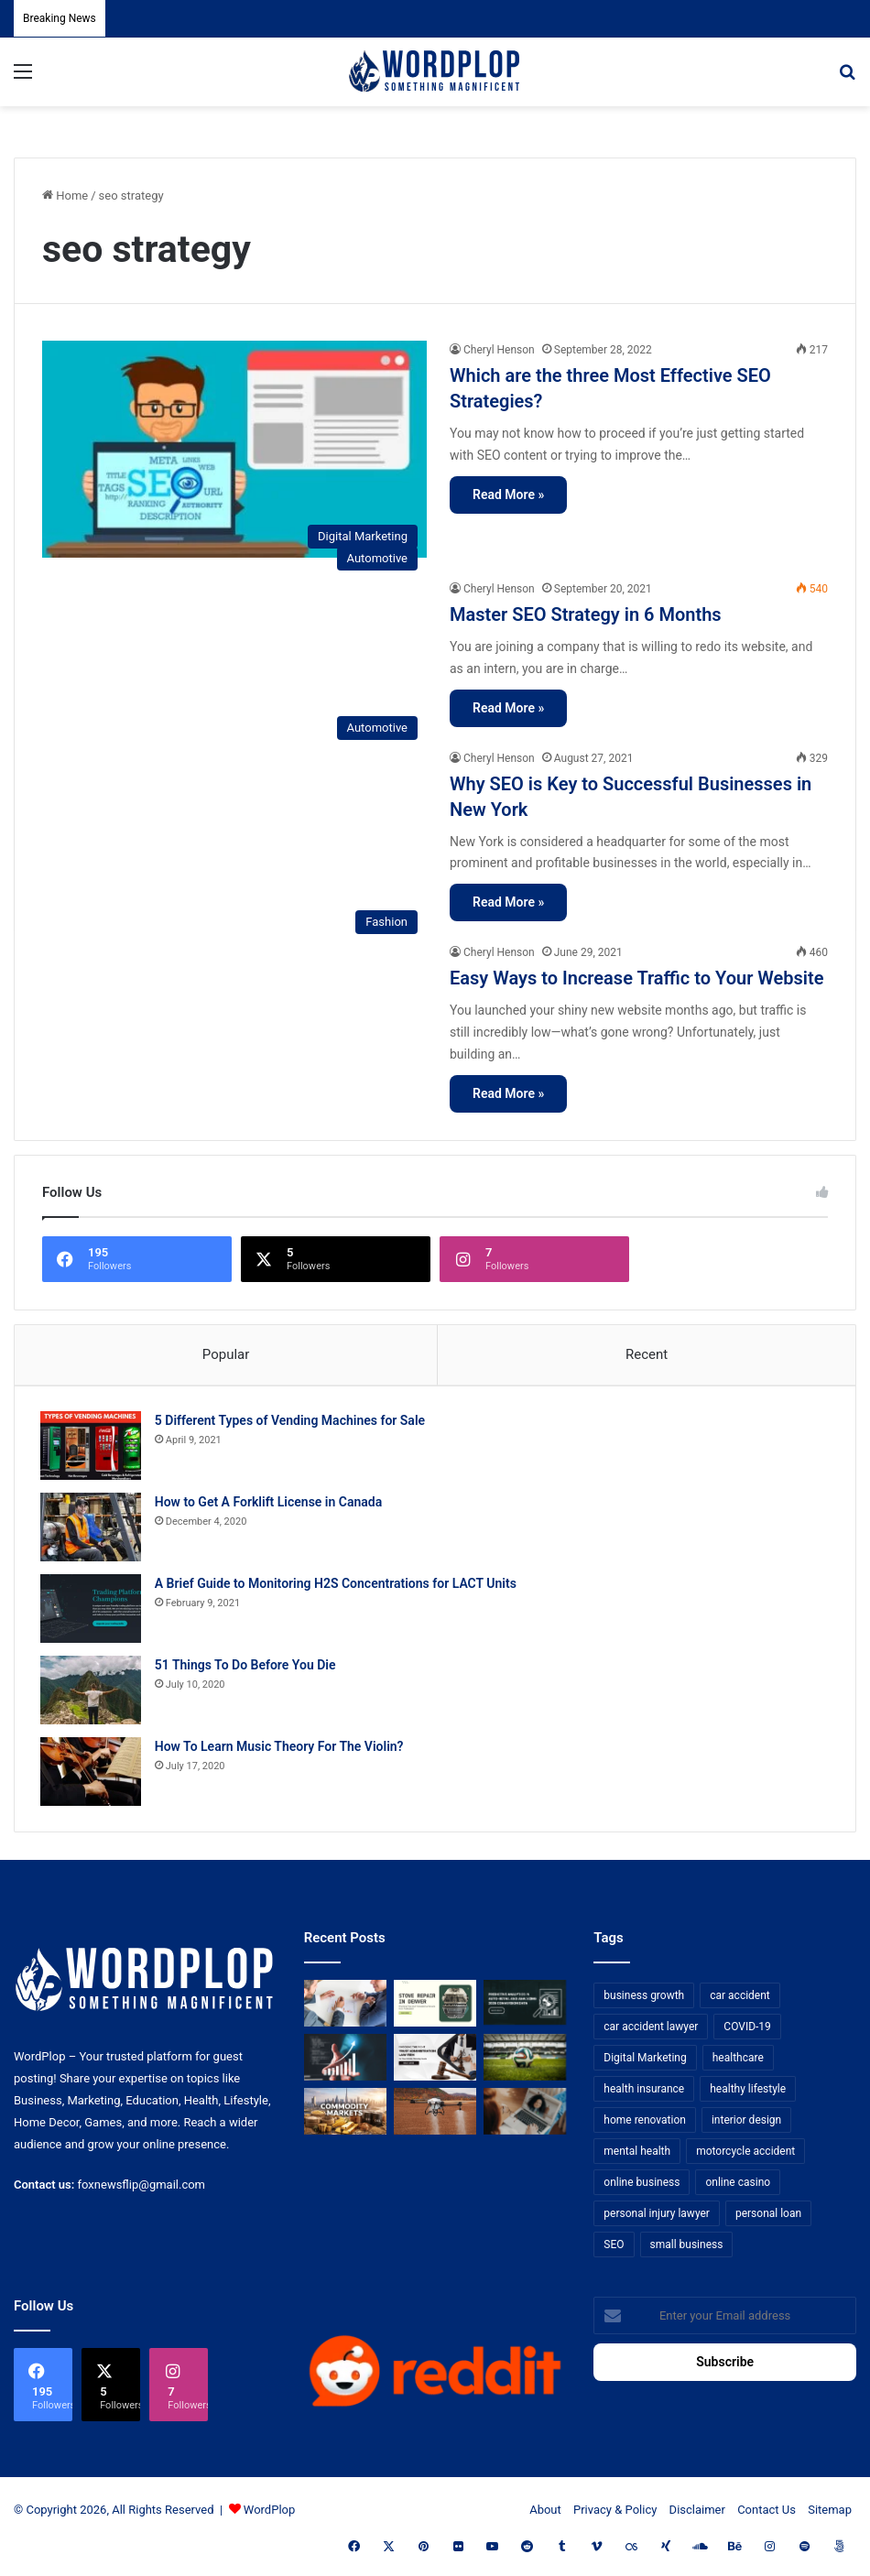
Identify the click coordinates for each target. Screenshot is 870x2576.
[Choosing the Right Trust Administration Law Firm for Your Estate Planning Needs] (435, 2061)
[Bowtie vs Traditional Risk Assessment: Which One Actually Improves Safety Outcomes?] (345, 2007)
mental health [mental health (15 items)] (637, 2155)
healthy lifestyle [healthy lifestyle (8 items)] (748, 2093)
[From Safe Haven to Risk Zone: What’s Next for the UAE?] (345, 2115)
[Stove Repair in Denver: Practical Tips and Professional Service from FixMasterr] (435, 2007)
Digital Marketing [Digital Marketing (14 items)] (645, 2062)
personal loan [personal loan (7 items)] (768, 2218)
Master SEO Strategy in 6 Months (586, 614)
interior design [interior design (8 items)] (746, 2124)
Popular (226, 1354)
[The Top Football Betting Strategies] (525, 2061)
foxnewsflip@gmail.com (141, 2188)
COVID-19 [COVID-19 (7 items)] (747, 2031)
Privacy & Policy (615, 2513)
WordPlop (269, 2513)
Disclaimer (697, 2513)
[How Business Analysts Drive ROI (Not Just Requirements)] (345, 2061)
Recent (646, 1354)
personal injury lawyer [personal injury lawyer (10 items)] (657, 2218)
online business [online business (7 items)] (642, 2186)
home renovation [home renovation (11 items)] (645, 2124)
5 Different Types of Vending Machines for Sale (292, 1423)
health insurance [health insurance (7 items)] (644, 2093)
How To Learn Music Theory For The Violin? (281, 1749)
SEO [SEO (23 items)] (614, 2249)
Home (65, 195)
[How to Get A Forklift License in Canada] (92, 1529)
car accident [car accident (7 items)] (740, 2000)
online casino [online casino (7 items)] (737, 2186)
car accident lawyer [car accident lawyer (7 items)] (651, 2031)
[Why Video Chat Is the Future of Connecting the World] (525, 2115)
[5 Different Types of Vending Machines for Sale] (92, 1448)
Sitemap (830, 2513)
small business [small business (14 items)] (686, 2249)
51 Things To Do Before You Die (247, 1667)
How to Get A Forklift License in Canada (270, 1504)
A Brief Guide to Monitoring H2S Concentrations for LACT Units (337, 1586)
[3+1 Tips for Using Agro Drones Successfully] (435, 2115)
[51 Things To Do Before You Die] (92, 1692)
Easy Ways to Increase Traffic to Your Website (637, 978)
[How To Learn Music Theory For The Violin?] (92, 1774)
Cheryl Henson (499, 349)
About (545, 2513)
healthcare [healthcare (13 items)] (738, 2062)
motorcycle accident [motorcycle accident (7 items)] (745, 2155)
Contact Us (766, 2513)
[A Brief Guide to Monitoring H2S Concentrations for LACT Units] (92, 1611)
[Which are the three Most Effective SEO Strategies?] (234, 449)
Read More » (508, 494)
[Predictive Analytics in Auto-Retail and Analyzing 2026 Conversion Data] (525, 2007)
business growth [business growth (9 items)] (644, 2000)
